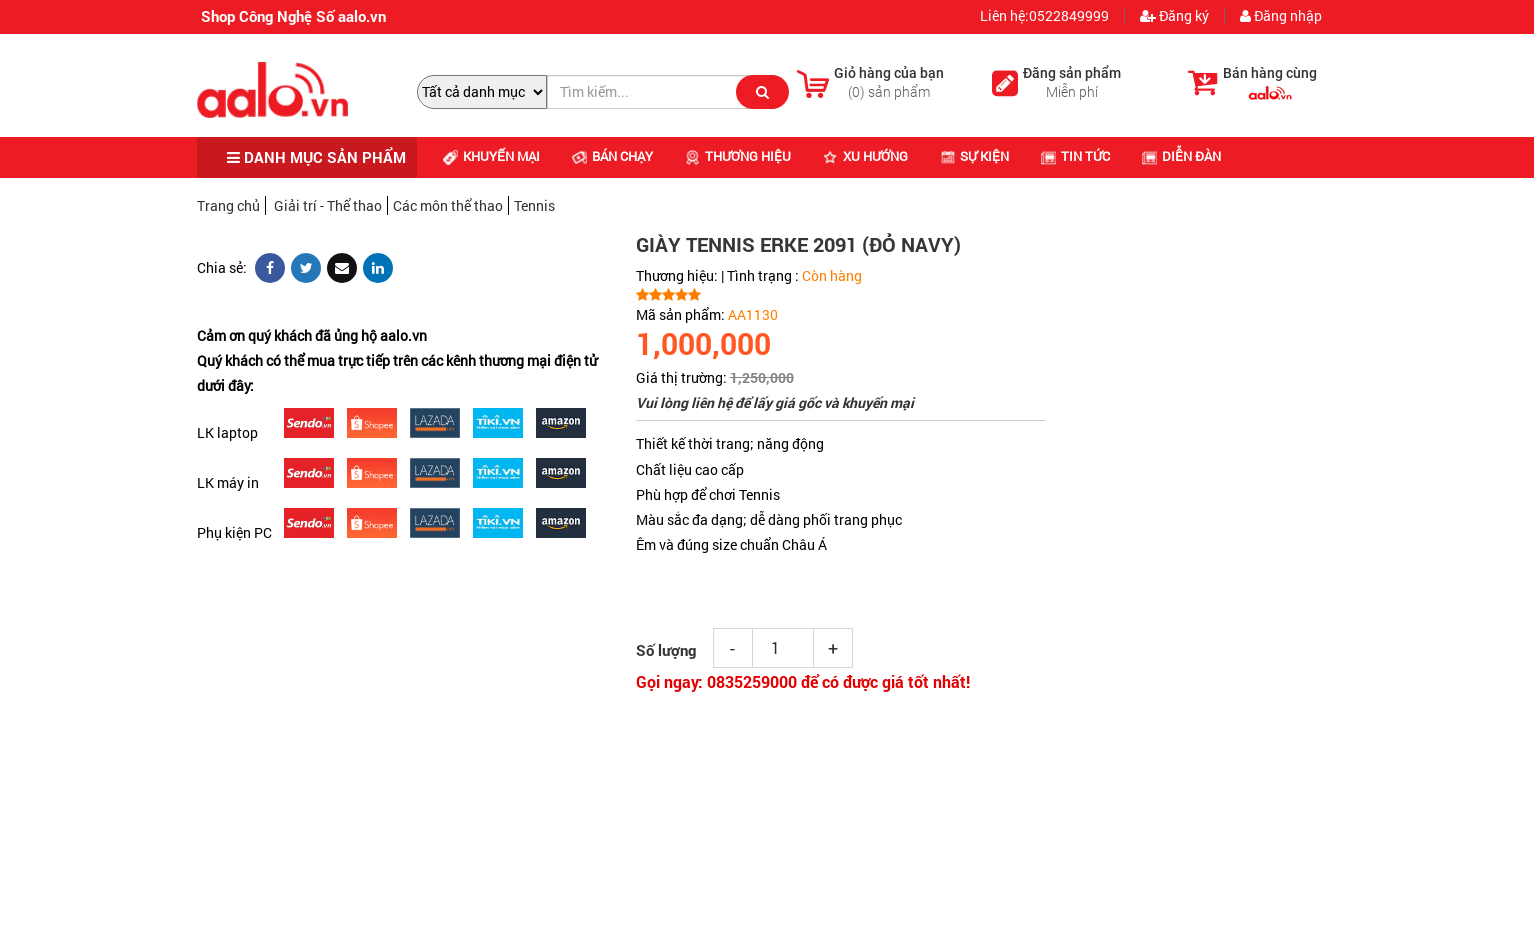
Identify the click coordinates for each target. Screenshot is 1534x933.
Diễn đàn (1181, 156)
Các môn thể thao (448, 205)
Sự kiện (974, 156)
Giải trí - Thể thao (328, 205)
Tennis (534, 205)
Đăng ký (1174, 16)
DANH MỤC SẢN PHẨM (316, 157)
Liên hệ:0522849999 (1043, 16)
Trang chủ (228, 205)
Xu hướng (865, 156)
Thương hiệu (738, 156)
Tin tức (1075, 156)
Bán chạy (612, 156)
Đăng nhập (1281, 16)
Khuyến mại (491, 156)
